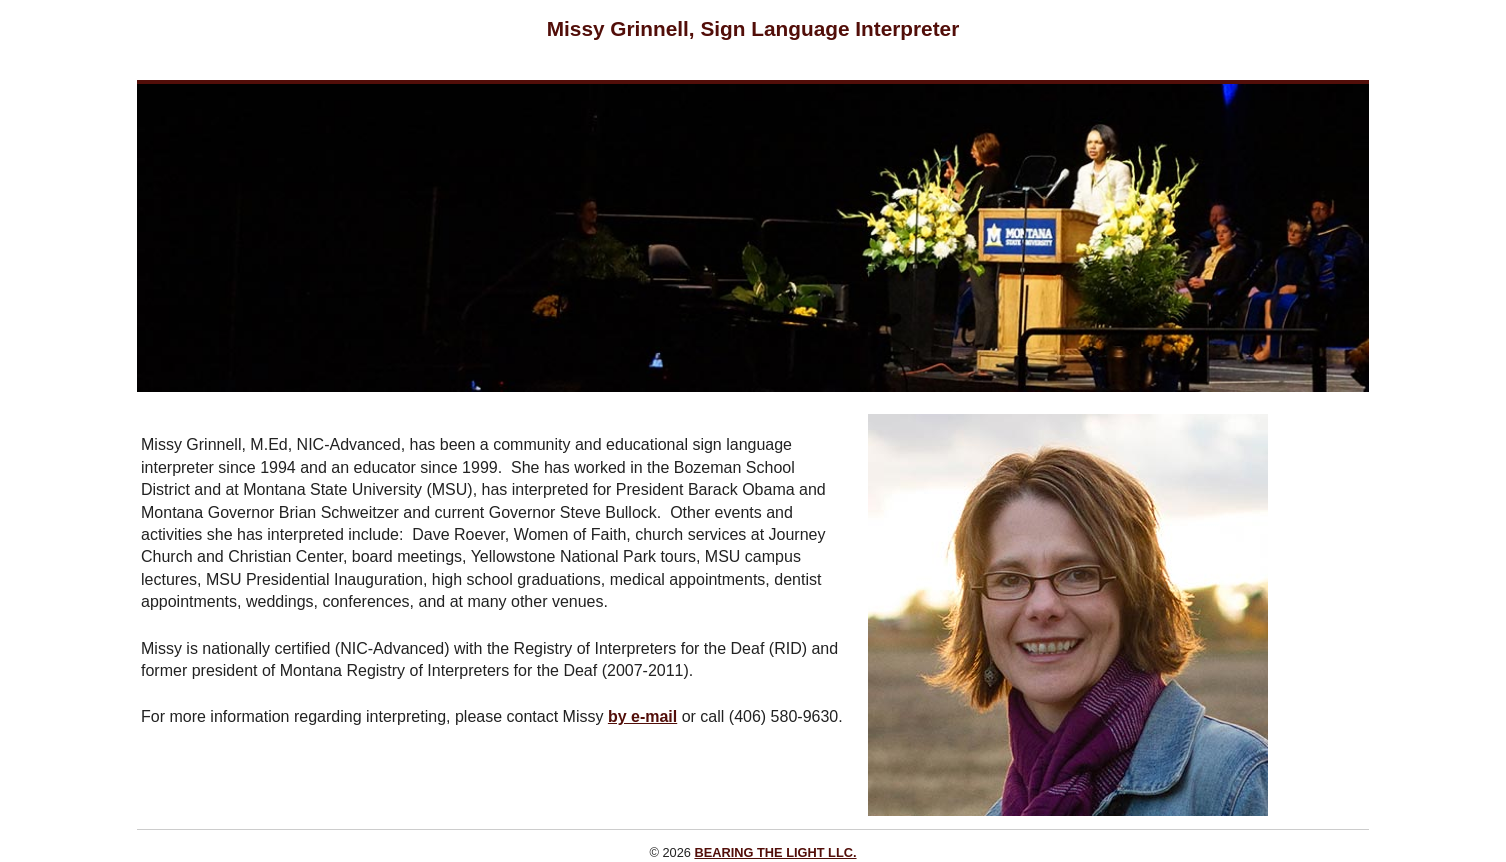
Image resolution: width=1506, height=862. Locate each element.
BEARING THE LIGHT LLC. (775, 852)
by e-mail (642, 716)
